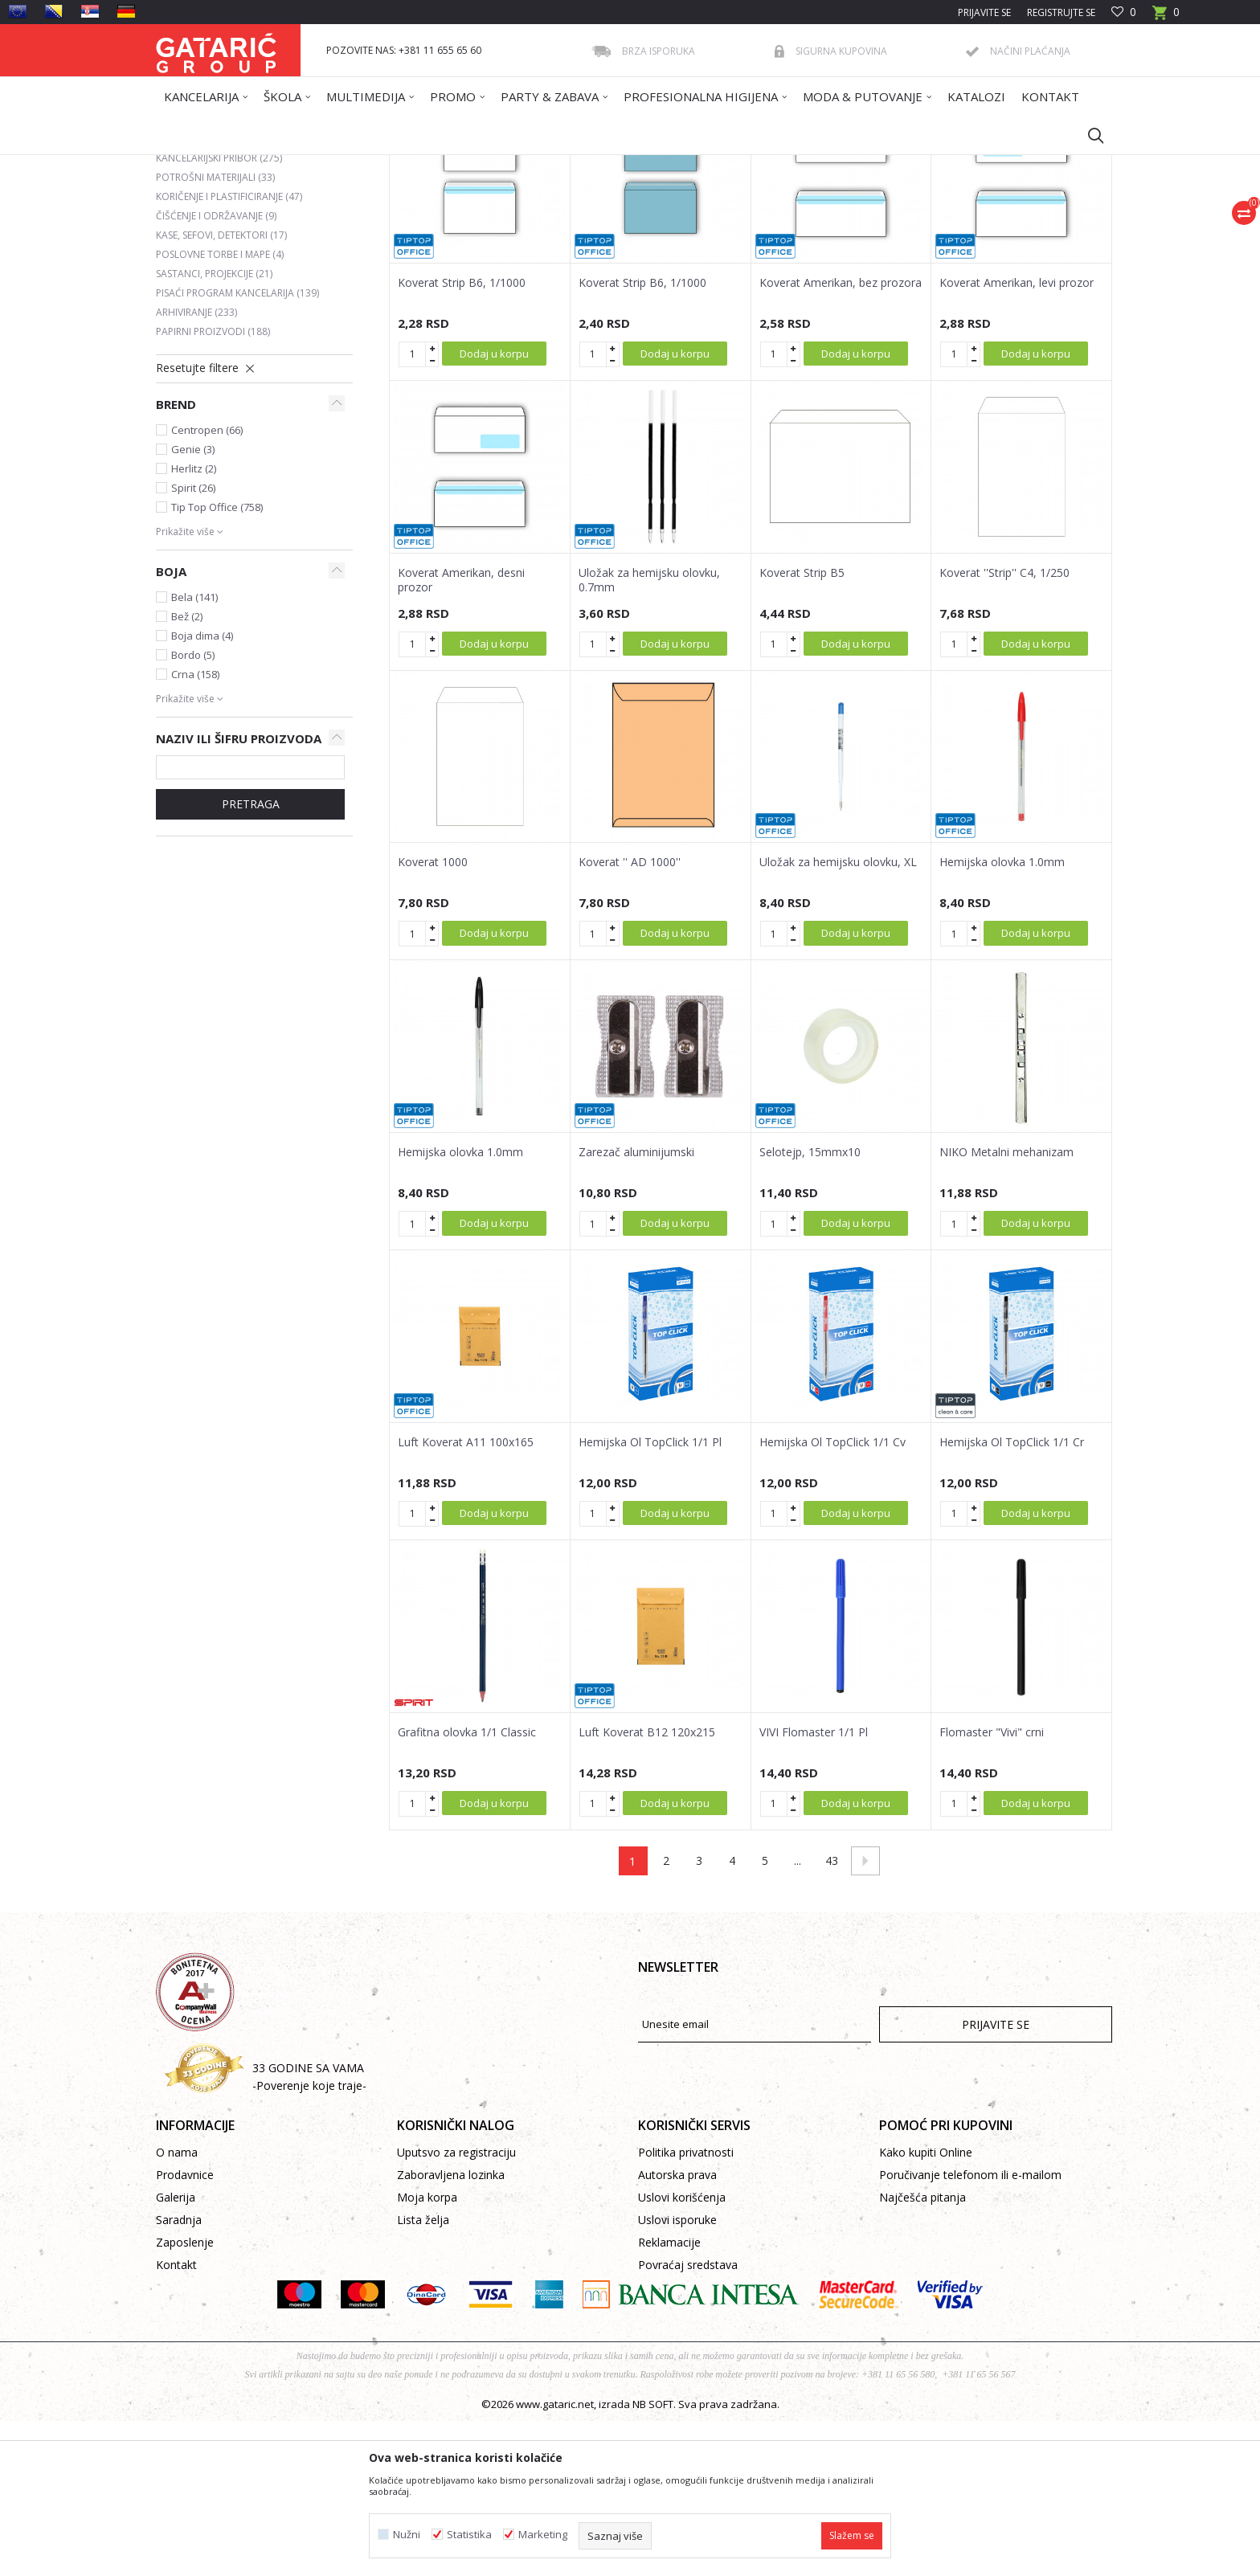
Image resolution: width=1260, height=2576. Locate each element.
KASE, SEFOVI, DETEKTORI (221, 390)
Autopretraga (637, 222)
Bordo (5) (193, 810)
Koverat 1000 (433, 1017)
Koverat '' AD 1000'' (630, 1017)
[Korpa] (1166, 17)
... (797, 2015)
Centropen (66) (207, 585)
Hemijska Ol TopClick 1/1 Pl (650, 1597)
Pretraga (251, 959)
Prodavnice (185, 2329)
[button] (1088, 135)
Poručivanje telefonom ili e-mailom (970, 2329)
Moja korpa (427, 2352)
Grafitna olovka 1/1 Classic (467, 1887)
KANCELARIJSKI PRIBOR (219, 313)
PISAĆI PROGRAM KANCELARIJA (237, 448)
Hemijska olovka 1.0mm (1002, 1017)
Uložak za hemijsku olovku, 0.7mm (649, 735)
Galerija (175, 2352)
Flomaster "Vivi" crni (991, 1887)
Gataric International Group (218, 165)
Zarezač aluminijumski (636, 1307)
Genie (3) (193, 604)
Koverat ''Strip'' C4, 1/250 (1004, 728)
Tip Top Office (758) (217, 662)
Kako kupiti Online (925, 2307)
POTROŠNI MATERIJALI (215, 332)
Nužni (406, 2535)
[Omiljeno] (1123, 12)
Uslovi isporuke (677, 2374)
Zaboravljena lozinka (451, 2329)
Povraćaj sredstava (688, 2419)
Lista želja (423, 2374)
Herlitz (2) (193, 623)
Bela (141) (194, 752)
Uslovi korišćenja (682, 2352)
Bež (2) (186, 771)
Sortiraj (712, 222)
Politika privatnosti (686, 2307)
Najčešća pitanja (922, 2352)
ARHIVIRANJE (196, 467)
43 (831, 2015)
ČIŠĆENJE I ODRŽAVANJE (216, 371)
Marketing (542, 2535)
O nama (177, 2307)
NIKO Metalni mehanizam (1006, 1307)
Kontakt (176, 2419)
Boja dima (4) (202, 790)
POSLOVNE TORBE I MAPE (220, 409)
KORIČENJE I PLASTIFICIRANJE (229, 351)
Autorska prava (677, 2329)
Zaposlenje (185, 2397)
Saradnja (179, 2374)
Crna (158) (195, 829)
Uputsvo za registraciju (456, 2307)
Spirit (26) (193, 643)
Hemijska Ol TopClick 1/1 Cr (1011, 1597)
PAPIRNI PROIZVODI (213, 486)
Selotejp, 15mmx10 (810, 1307)
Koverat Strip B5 (802, 728)
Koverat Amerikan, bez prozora (840, 438)
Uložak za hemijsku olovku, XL (838, 1017)
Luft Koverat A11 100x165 (466, 1597)
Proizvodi (314, 165)
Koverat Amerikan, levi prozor (1016, 438)
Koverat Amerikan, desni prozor (461, 735)
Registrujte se (1061, 12)
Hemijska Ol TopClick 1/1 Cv (832, 1597)
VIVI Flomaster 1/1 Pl (813, 1887)
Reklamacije (669, 2397)
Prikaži (884, 222)
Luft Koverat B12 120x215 (647, 1887)
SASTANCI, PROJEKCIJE (214, 428)
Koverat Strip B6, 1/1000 (462, 438)
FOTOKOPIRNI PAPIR (211, 294)
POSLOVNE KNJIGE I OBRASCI (230, 274)
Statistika (469, 2535)
